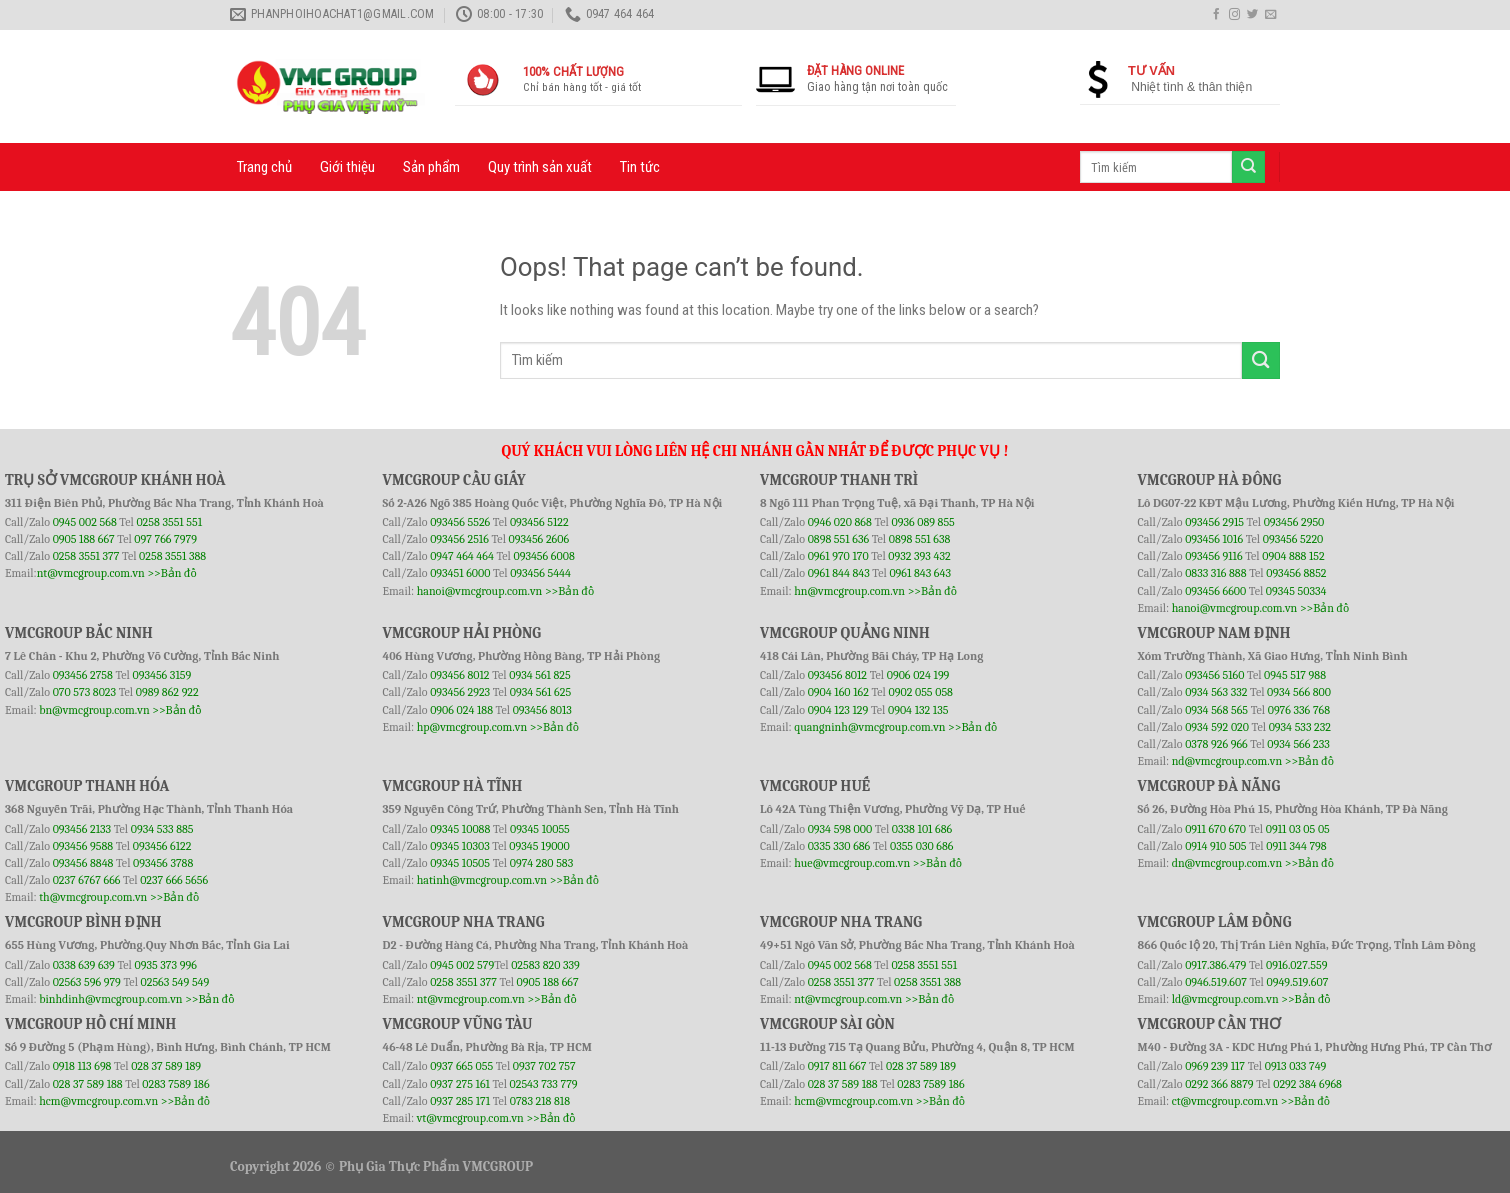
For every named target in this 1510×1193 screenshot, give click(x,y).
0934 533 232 (1300, 727)
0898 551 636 (840, 539)
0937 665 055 (463, 1066)
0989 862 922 (167, 692)
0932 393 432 (919, 556)
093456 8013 (542, 710)
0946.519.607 (1216, 982)
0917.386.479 (1217, 965)
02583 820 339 (545, 965)
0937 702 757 (544, 1066)
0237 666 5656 (174, 880)
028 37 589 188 (88, 1084)
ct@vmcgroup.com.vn (1225, 1101)
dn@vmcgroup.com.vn (1227, 863)
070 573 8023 (84, 692)
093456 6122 (162, 846)
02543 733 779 (544, 1084)
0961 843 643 (920, 573)
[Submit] (1261, 360)
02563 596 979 (87, 982)
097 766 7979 (165, 539)
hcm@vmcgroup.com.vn (98, 1101)
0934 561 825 (540, 675)
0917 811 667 (838, 1066)
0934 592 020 (1218, 727)
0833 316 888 (1215, 573)
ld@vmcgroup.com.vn (1225, 999)
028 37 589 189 (166, 1066)
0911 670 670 (1217, 829)
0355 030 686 (921, 846)
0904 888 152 (1293, 556)
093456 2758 (83, 675)
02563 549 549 (175, 982)
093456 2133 (82, 829)
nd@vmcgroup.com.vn (1227, 761)
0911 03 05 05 (1298, 829)
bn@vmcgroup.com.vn (94, 710)
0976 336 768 (1299, 710)
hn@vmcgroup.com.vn (849, 591)
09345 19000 (539, 846)
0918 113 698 (83, 1066)
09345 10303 (460, 846)
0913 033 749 (1296, 1066)
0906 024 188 (462, 710)
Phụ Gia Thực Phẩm (399, 1166)
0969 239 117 (1216, 1066)
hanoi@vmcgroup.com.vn (480, 591)
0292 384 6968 (1307, 1084)
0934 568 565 (1218, 710)
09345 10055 (540, 829)
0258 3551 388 (172, 556)
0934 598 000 (841, 829)
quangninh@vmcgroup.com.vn (869, 727)
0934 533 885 (162, 829)
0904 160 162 (840, 692)
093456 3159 (162, 675)
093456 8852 (1296, 573)
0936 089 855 (922, 522)
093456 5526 (461, 522)
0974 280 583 (542, 863)
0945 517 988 (1295, 675)
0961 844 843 (839, 573)
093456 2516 (459, 539)
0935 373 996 (166, 965)
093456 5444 (540, 573)
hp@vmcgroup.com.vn (472, 727)
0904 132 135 (918, 710)
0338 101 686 (922, 829)
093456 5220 (1293, 539)
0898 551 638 (920, 539)
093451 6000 (460, 573)
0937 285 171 (460, 1101)
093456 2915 (1214, 522)
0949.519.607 (1298, 982)
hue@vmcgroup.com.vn (852, 863)
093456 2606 (539, 539)
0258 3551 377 (87, 556)
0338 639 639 (85, 965)
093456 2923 (461, 692)
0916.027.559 (1297, 965)
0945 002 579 (462, 965)
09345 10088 (460, 829)
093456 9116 (1213, 556)
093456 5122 (539, 522)
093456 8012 (459, 675)
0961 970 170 (840, 556)
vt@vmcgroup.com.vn (470, 1118)
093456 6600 (1215, 591)
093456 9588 (83, 846)
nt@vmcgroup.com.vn (91, 573)
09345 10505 (460, 863)
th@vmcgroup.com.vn (93, 897)
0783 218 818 (540, 1101)
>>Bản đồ (171, 573)
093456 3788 (163, 863)
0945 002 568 (86, 522)
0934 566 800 (1299, 692)
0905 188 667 (85, 539)
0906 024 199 (918, 675)
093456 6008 (543, 556)
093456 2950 (1294, 522)
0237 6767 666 (88, 880)
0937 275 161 (460, 1084)
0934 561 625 (540, 692)
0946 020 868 (841, 522)
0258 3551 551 (169, 522)
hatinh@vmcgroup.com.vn (482, 880)
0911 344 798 (1296, 846)
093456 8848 (83, 863)
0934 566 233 (1298, 744)
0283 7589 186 (175, 1084)
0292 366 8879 (1220, 1084)
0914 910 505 (1215, 846)
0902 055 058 (920, 692)
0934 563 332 (1217, 692)
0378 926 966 (1217, 744)
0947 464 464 (462, 556)
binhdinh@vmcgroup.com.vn (110, 999)
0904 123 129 (839, 710)
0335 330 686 (839, 846)
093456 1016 (1214, 539)
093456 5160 (1216, 675)
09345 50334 (1296, 591)
